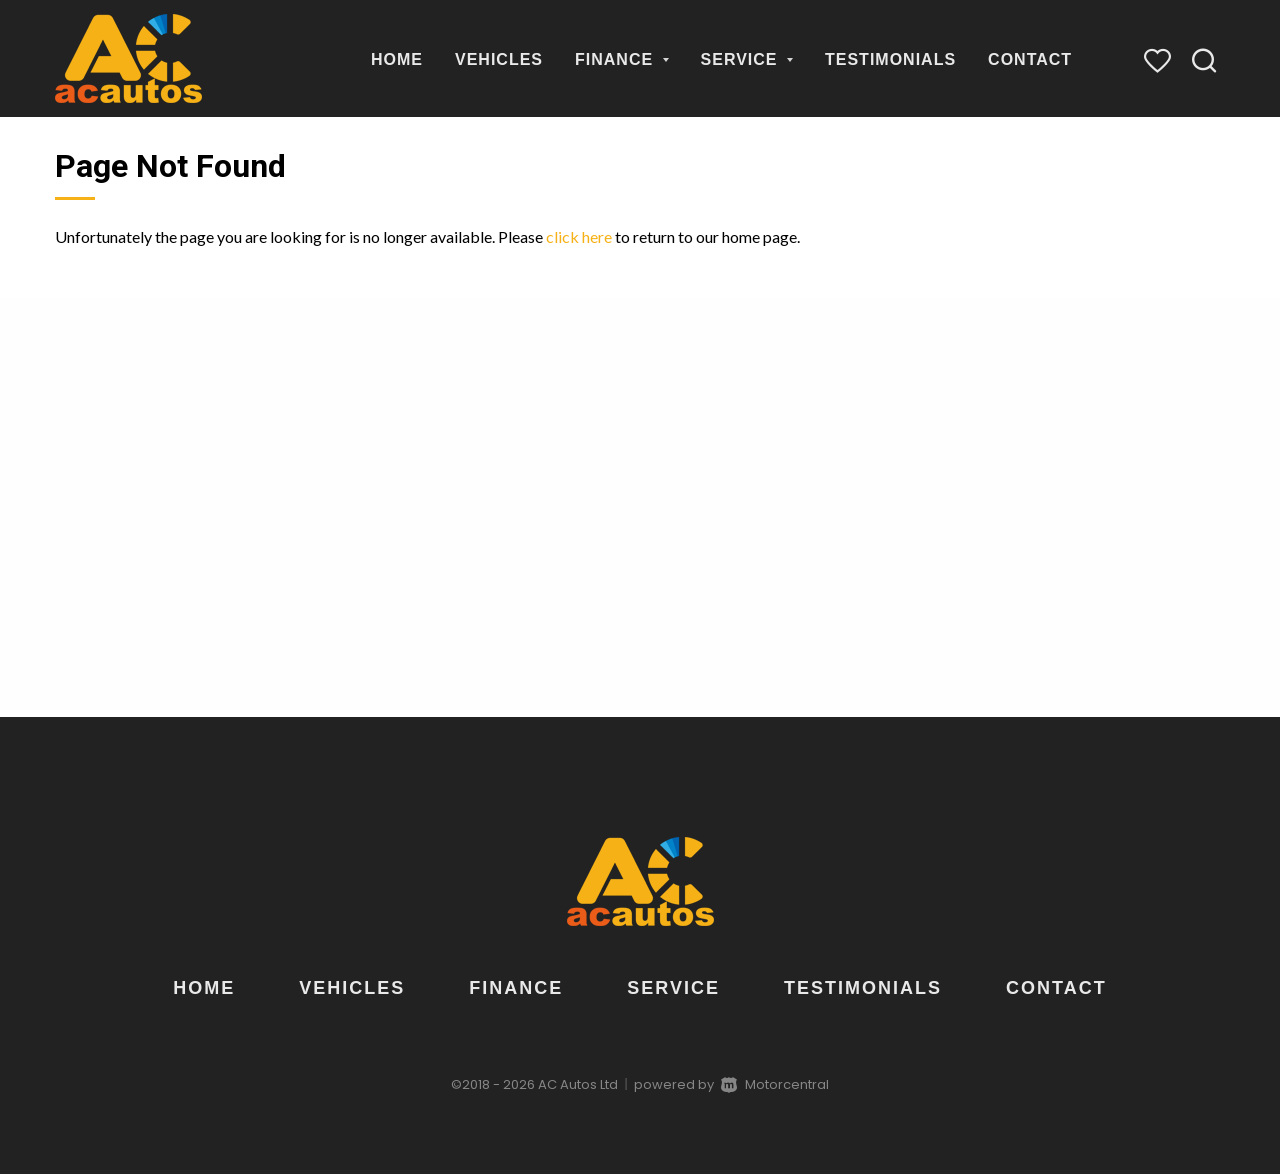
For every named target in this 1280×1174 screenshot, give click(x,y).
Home (397, 59)
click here (579, 236)
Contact (1030, 59)
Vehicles (499, 59)
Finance (622, 59)
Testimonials (890, 59)
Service (747, 59)
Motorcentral (775, 1084)
